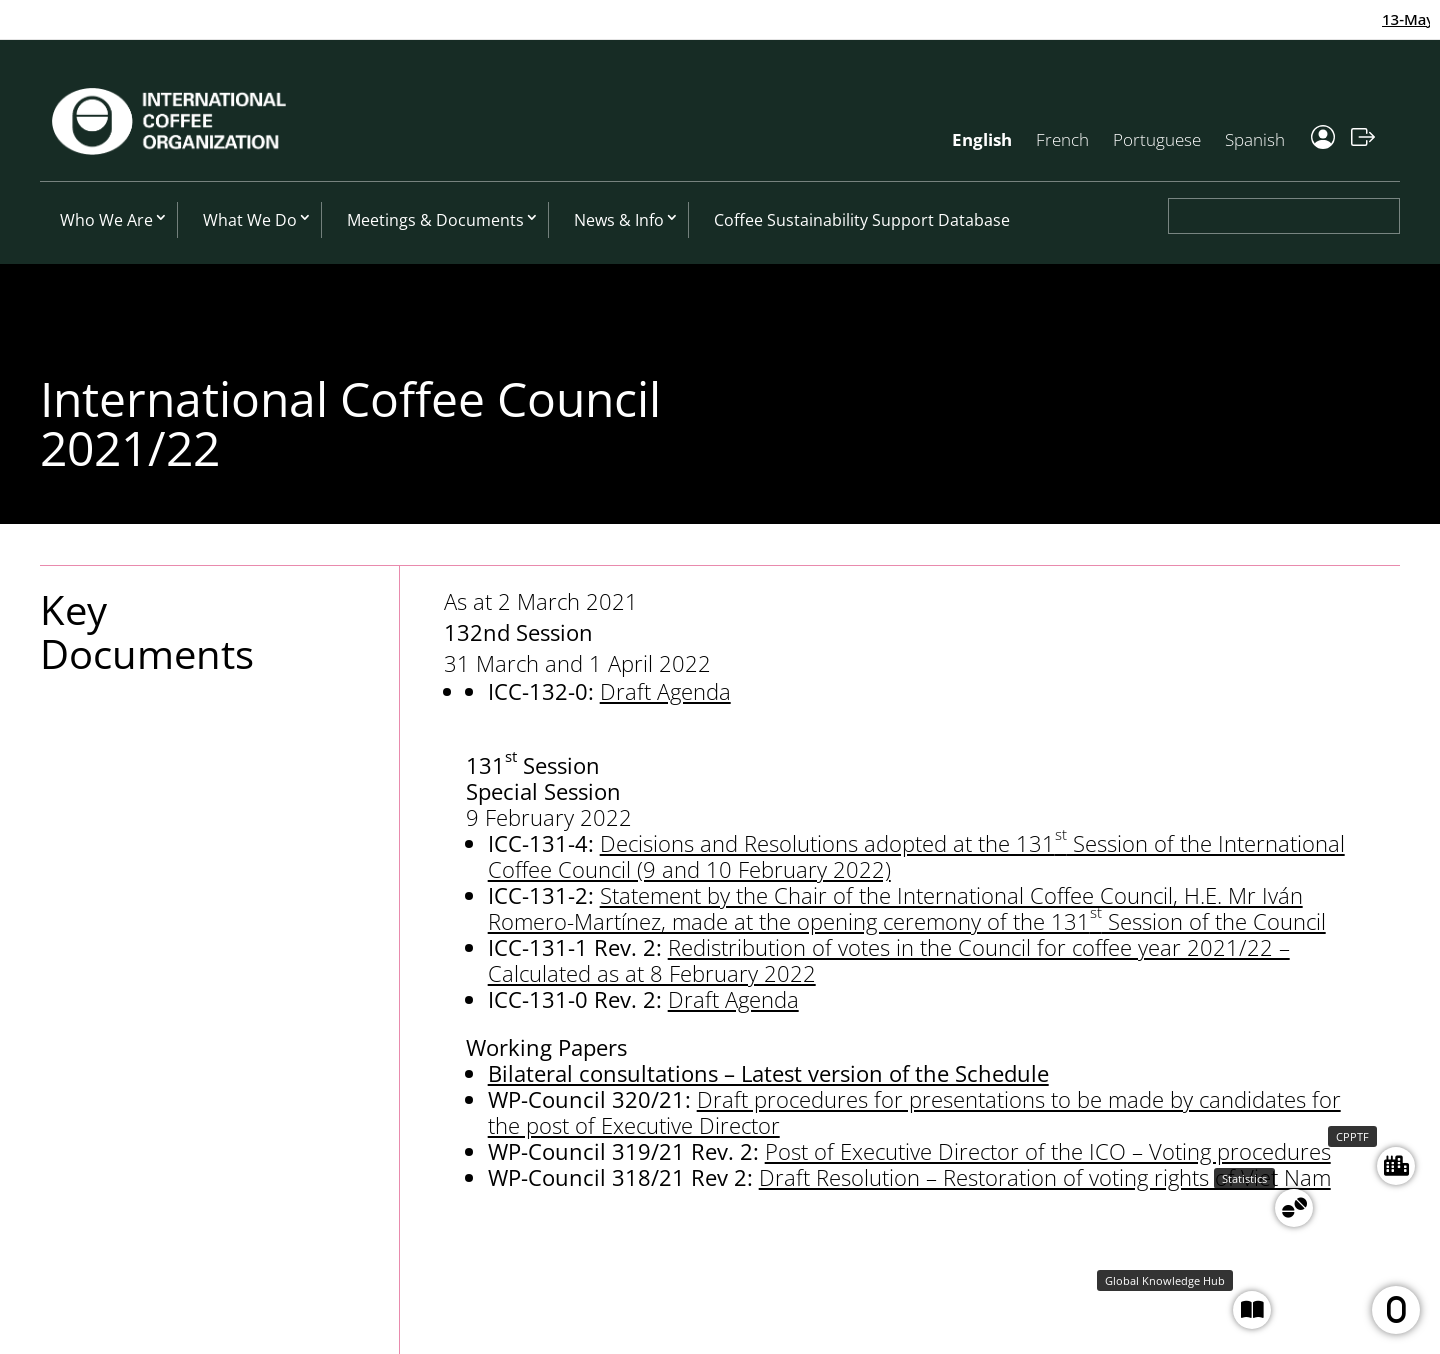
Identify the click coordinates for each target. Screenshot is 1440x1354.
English (982, 139)
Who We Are (106, 220)
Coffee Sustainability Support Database (862, 220)
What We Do (250, 220)
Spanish (1255, 139)
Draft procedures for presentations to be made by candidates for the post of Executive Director (914, 1112)
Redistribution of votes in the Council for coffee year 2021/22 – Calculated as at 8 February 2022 (889, 960)
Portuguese (1157, 139)
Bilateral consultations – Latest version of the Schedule (768, 1073)
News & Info (619, 220)
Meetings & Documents (435, 220)
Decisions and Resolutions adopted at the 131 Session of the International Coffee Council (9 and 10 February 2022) (916, 856)
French (1062, 139)
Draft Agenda (665, 691)
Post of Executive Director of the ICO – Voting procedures (1048, 1151)
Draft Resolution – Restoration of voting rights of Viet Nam (1045, 1177)
